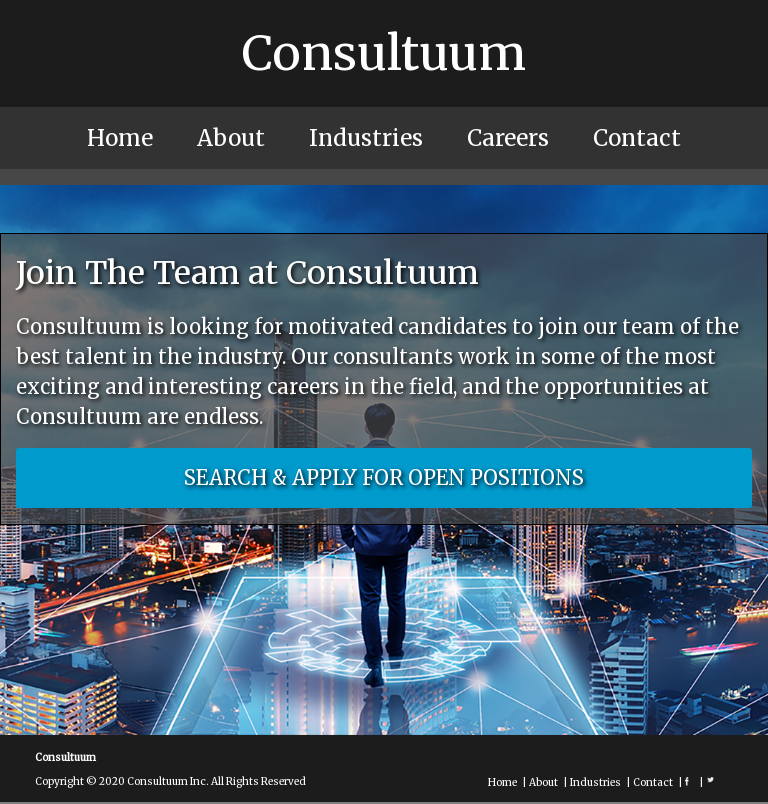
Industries (366, 138)
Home (120, 138)
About (231, 138)
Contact (637, 138)
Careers (508, 138)
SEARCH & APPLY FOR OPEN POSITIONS (384, 477)
